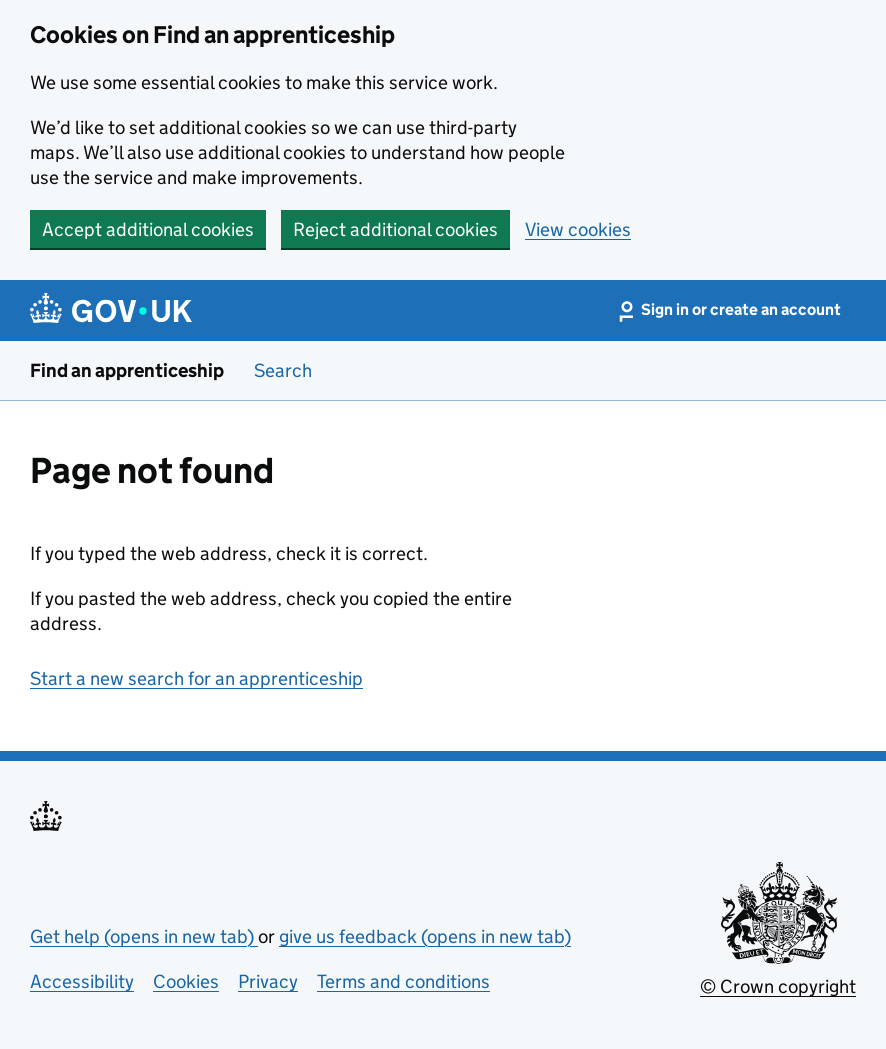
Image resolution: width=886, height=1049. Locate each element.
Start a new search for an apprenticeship (196, 678)
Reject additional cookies (395, 229)
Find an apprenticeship (127, 370)
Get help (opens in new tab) (144, 936)
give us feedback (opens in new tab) (425, 936)
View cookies (578, 229)
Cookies (186, 981)
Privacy (268, 981)
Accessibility (82, 981)
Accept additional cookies (148, 229)
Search (283, 370)
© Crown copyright (778, 986)
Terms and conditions (403, 981)
